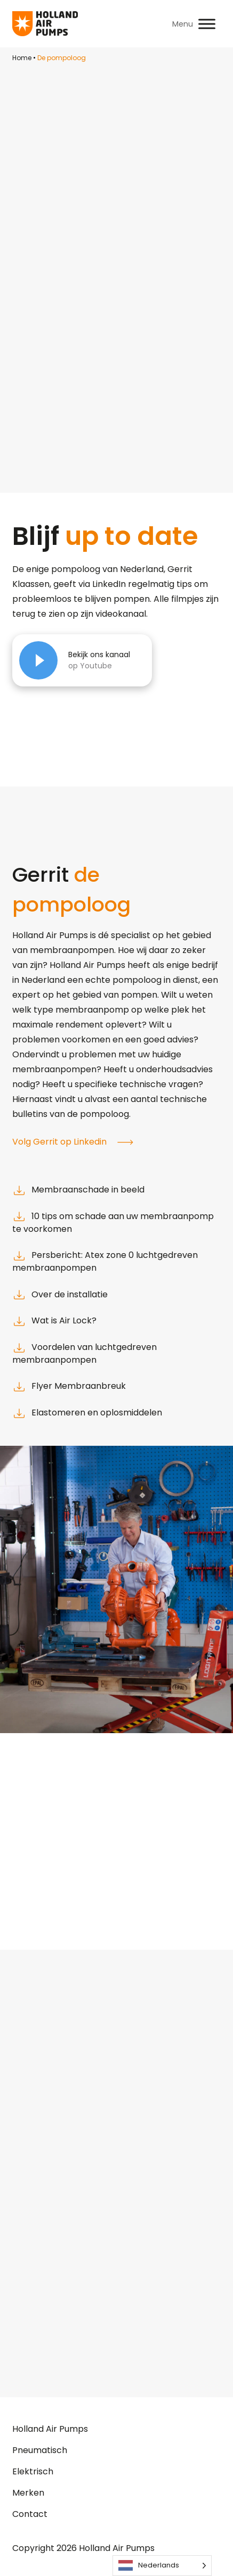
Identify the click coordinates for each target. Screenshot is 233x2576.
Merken (28, 2493)
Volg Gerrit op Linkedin (72, 1142)
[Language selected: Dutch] (162, 2565)
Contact (29, 2514)
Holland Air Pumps (50, 2429)
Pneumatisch (39, 2450)
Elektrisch (32, 2471)
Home (21, 57)
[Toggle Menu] (206, 24)
